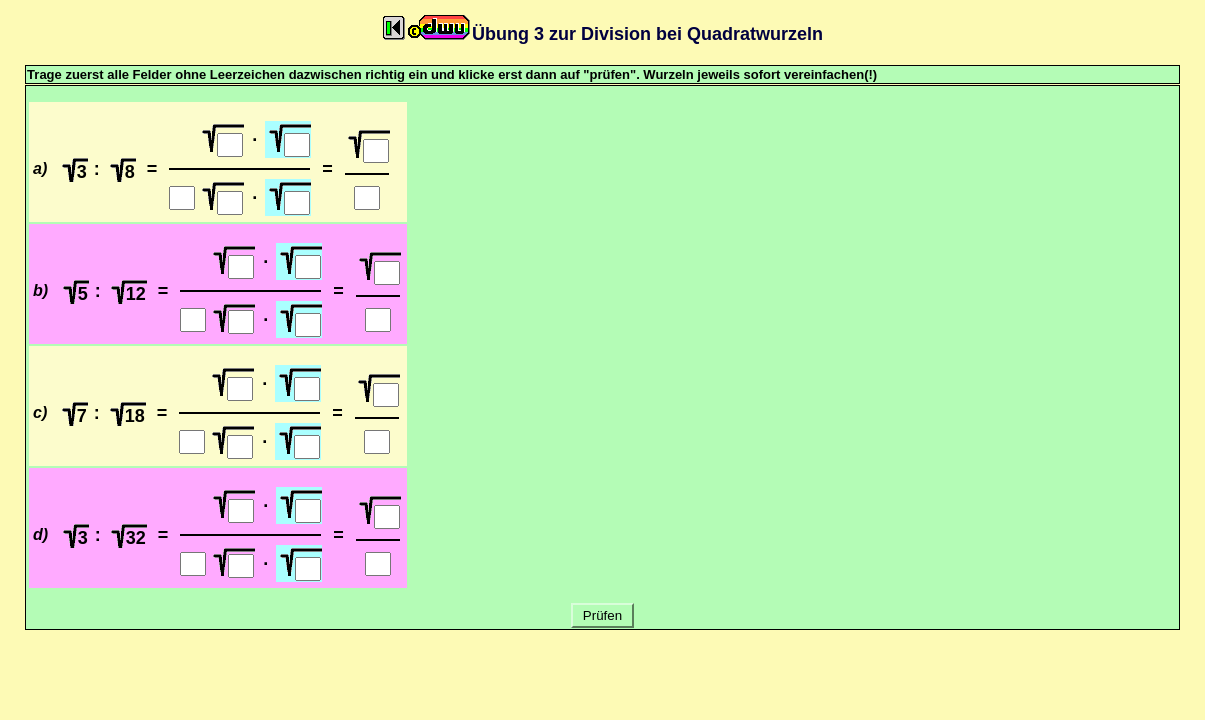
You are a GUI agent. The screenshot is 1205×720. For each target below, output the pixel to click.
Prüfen (602, 615)
